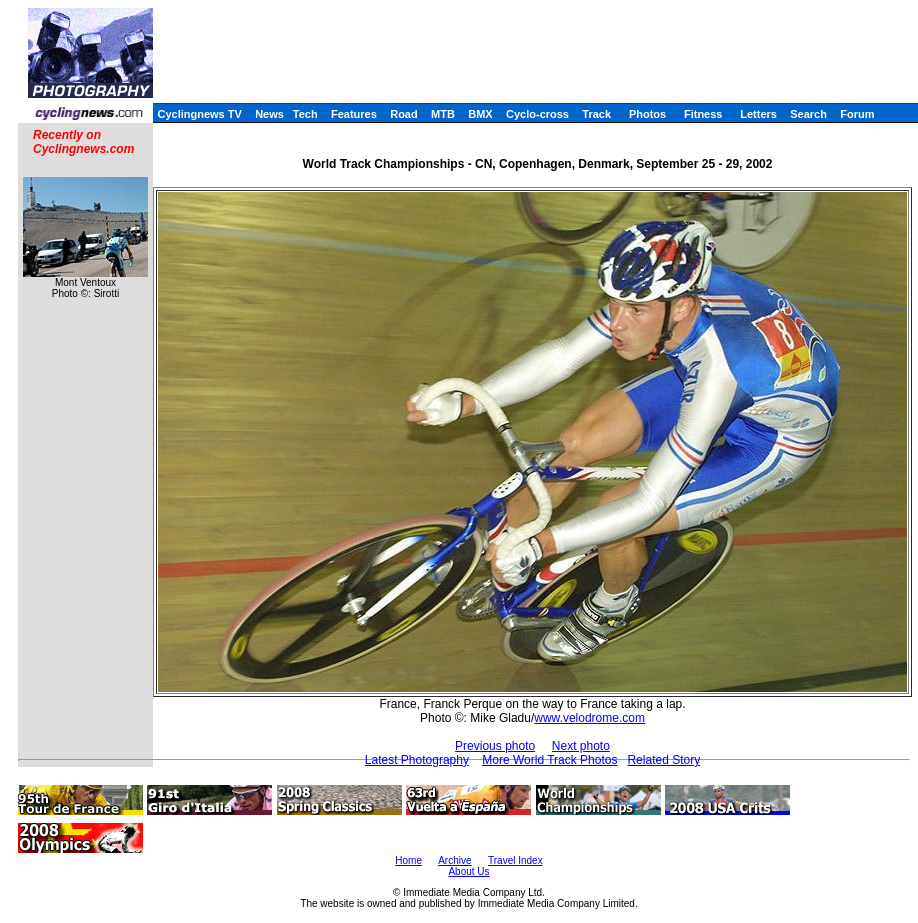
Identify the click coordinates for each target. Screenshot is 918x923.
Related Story (663, 760)
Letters (758, 114)
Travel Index (515, 860)
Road (404, 114)
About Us (468, 871)
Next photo (581, 746)
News (269, 114)
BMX (480, 114)
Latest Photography (417, 760)
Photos (647, 114)
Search (808, 114)
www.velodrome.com (589, 718)
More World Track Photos (549, 760)
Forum (857, 114)
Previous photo (495, 746)
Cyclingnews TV (199, 114)
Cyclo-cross (537, 114)
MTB (443, 114)
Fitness (703, 114)
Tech (305, 114)
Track (596, 114)
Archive (454, 860)
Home (408, 860)
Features (354, 114)
